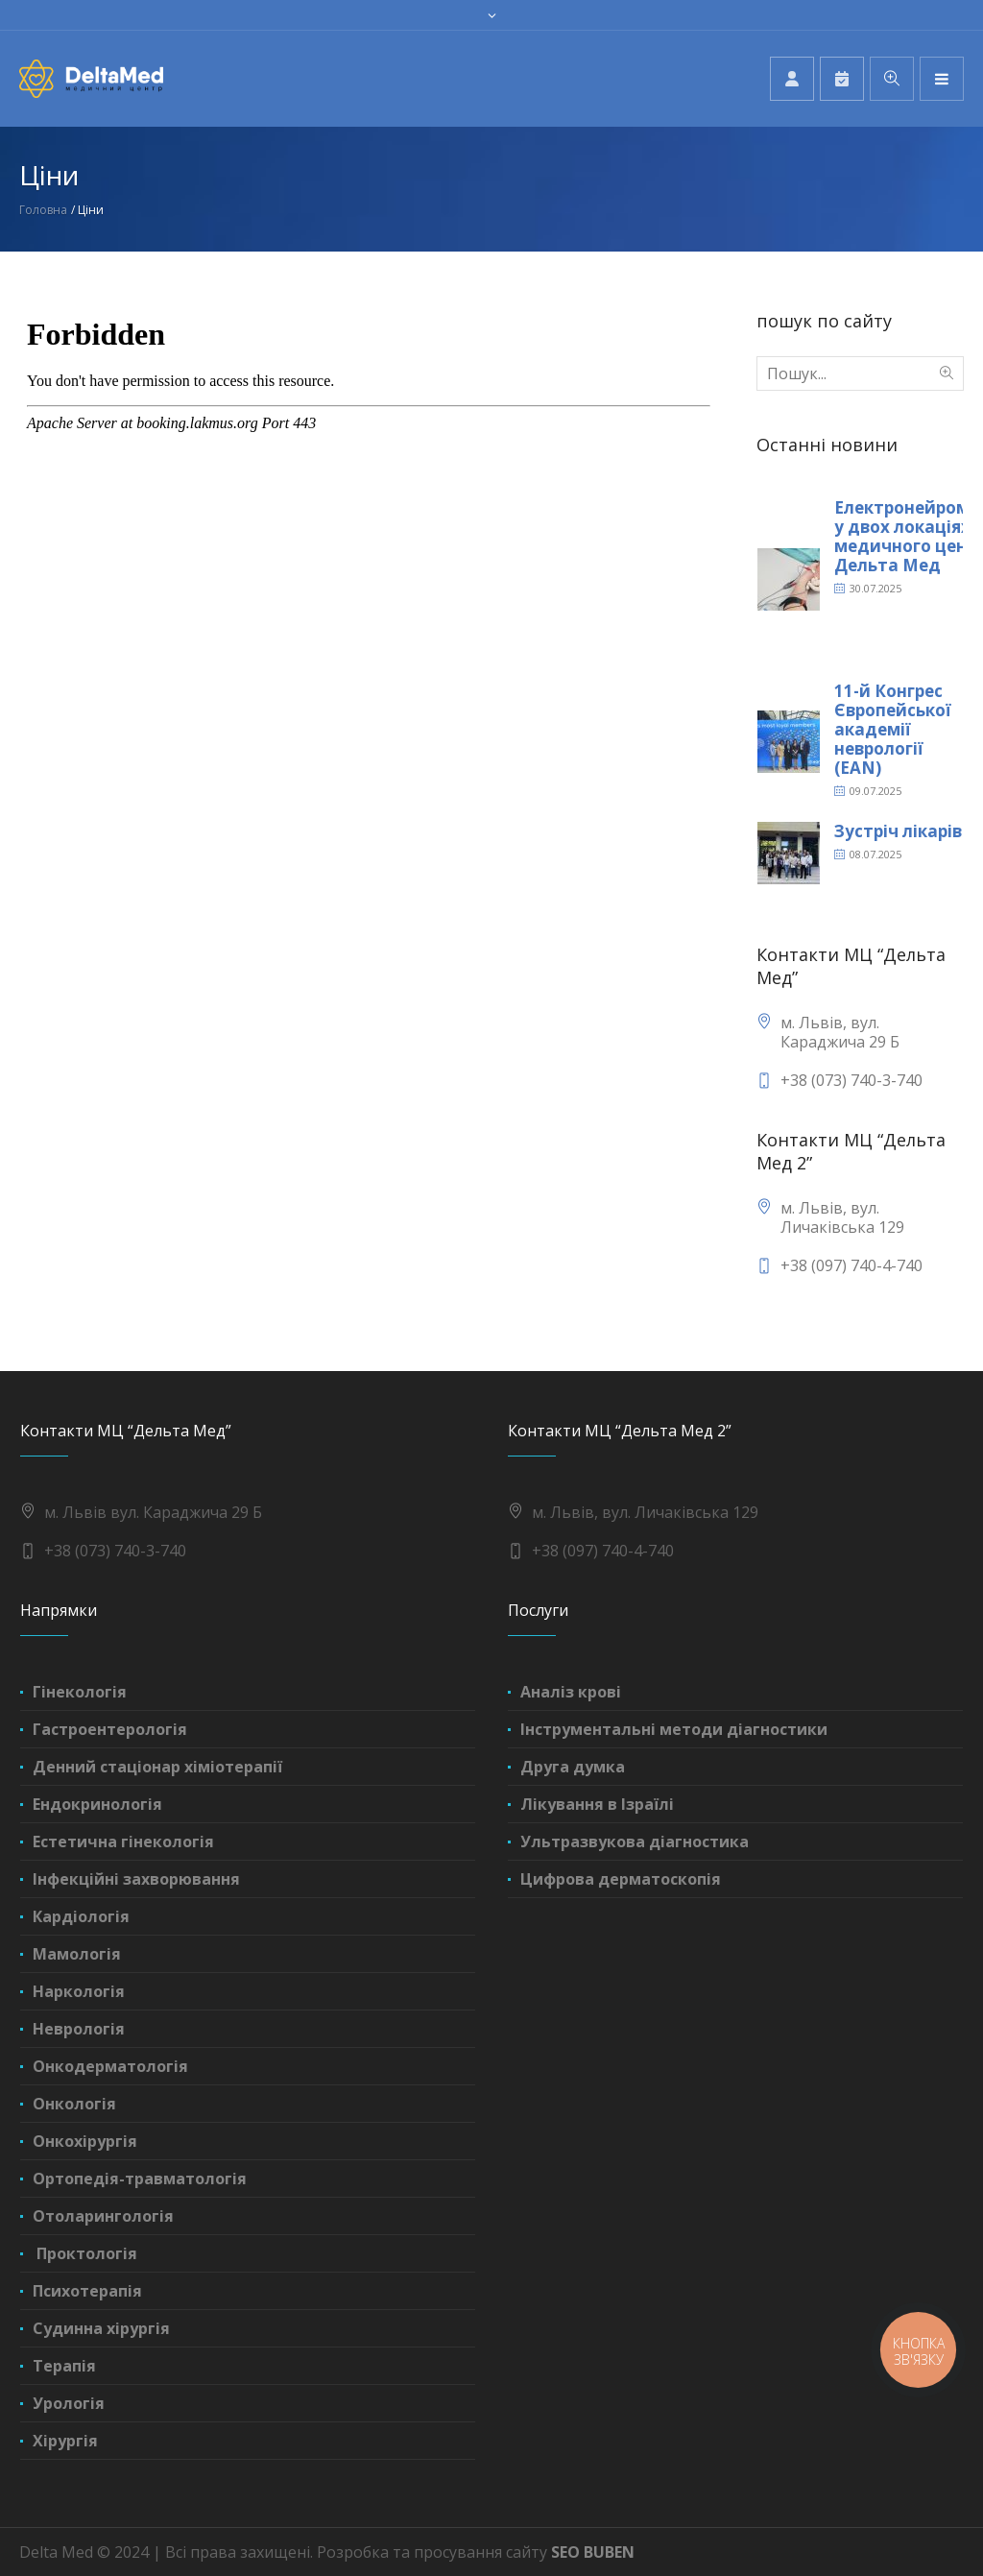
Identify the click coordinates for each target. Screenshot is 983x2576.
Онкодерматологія (110, 2066)
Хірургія (65, 2440)
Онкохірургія (85, 2141)
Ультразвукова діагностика (634, 1841)
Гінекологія (80, 1691)
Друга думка (572, 1766)
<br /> (368, 693)
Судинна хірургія (101, 2328)
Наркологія (79, 1991)
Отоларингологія (103, 2216)
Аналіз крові (570, 1691)
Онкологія (74, 2103)
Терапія (64, 2365)
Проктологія (85, 2253)
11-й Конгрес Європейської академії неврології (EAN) (892, 729)
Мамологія (77, 1953)
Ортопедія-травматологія (140, 2178)
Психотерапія (87, 2290)
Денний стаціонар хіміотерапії (157, 1766)
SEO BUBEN (593, 2552)
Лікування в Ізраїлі (597, 1804)
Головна (43, 210)
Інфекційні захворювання (136, 1879)
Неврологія (79, 2028)
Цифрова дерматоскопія (620, 1879)
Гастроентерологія (110, 1729)
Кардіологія (81, 1916)
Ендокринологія (97, 1804)
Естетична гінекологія (123, 1841)
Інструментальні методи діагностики (673, 1729)
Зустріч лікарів (898, 831)
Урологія (69, 2403)
